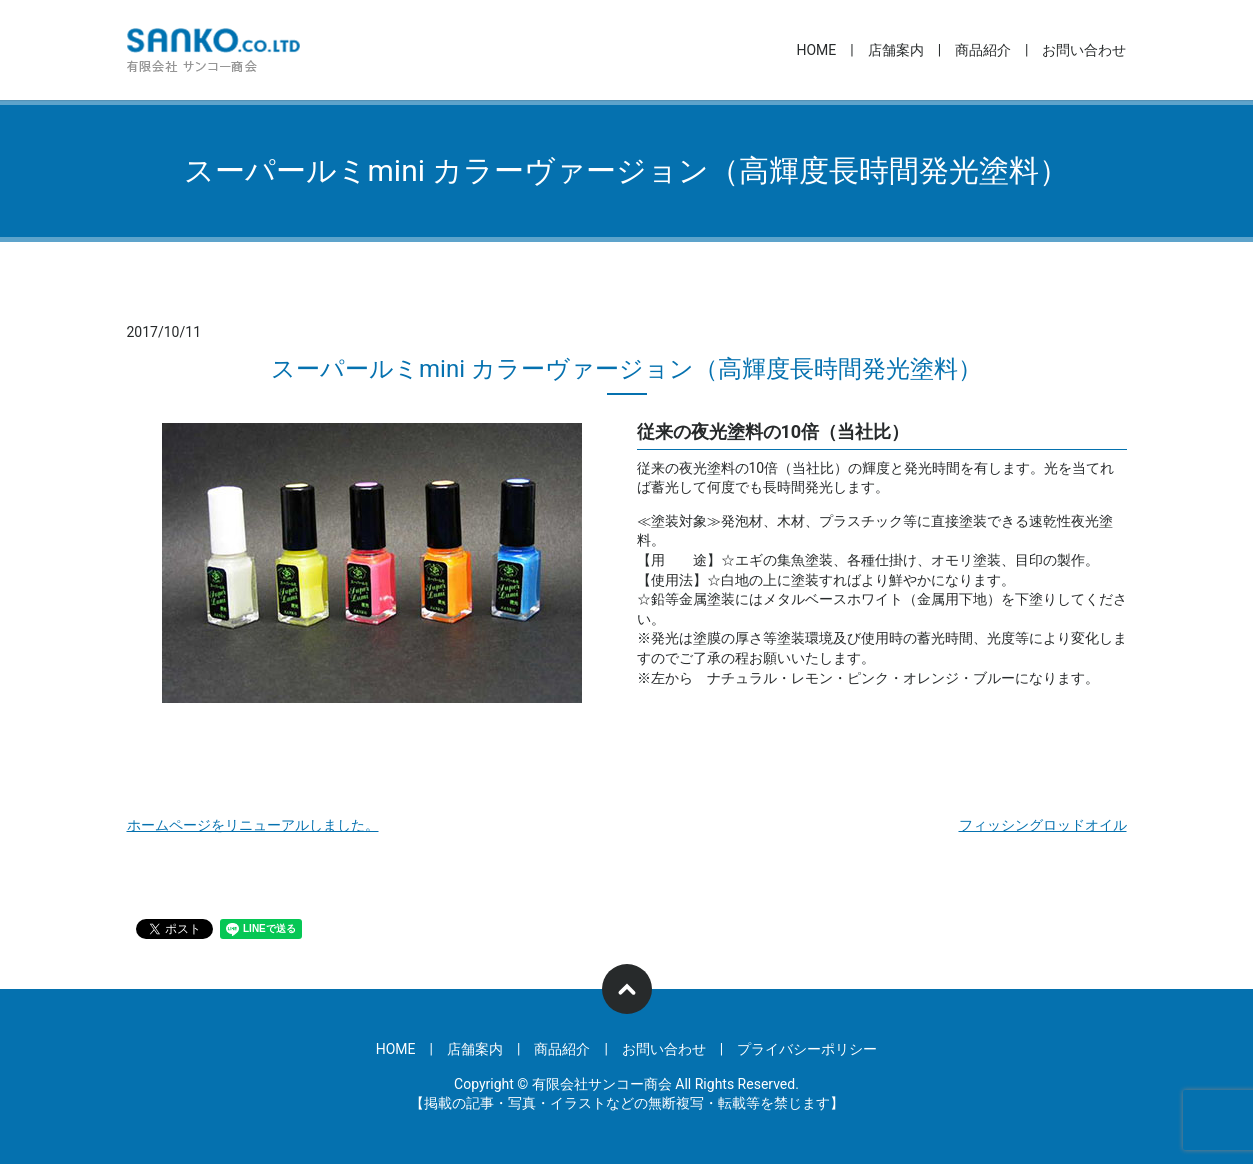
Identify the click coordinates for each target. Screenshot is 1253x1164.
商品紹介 (983, 50)
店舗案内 (896, 50)
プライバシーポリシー (807, 1049)
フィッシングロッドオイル (1043, 825)
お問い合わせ (1084, 50)
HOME (816, 50)
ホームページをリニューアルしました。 (253, 825)
